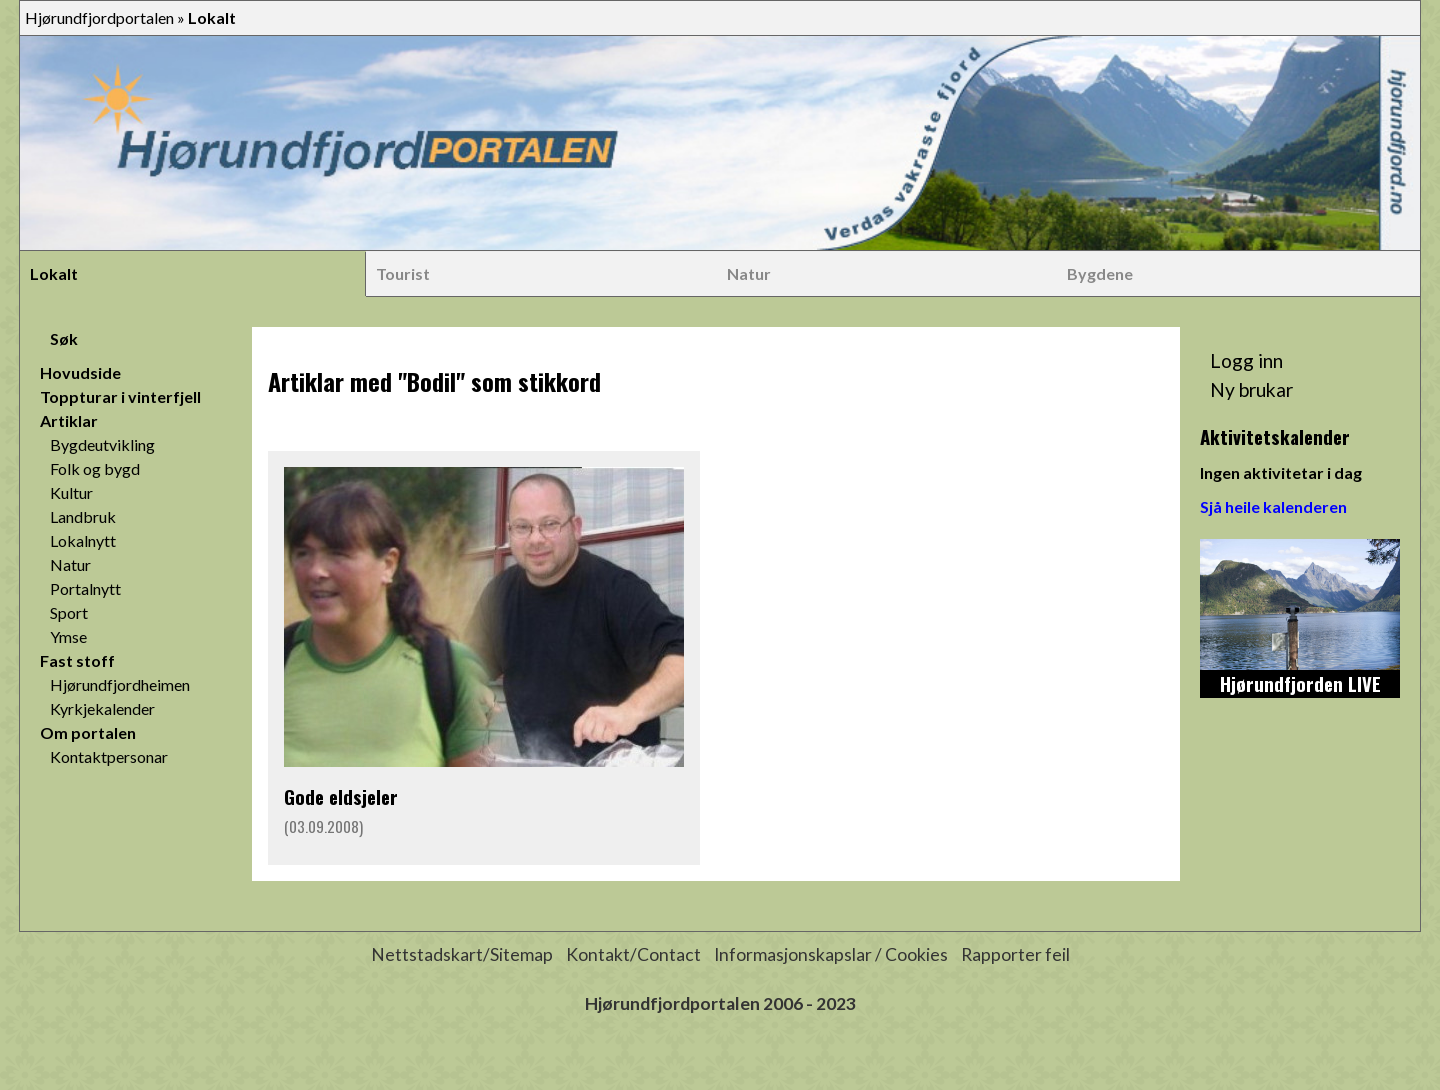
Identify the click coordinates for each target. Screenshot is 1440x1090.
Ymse (68, 636)
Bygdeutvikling (102, 444)
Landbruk (83, 516)
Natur (749, 273)
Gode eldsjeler (341, 796)
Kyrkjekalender (102, 708)
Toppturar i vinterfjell (120, 396)
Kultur (71, 492)
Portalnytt (85, 588)
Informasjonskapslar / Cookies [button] (831, 954)
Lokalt (54, 273)
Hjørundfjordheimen (120, 684)
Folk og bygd (95, 468)
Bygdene (1100, 273)
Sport (69, 612)
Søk (64, 338)
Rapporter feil (1015, 954)
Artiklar (69, 420)
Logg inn (1246, 360)
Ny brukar (1251, 389)
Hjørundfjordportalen (99, 17)
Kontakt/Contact (633, 954)
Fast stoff (77, 660)
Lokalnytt (83, 540)
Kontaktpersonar (109, 756)
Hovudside (80, 372)
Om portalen (88, 732)
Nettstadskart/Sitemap (462, 954)
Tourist (403, 273)
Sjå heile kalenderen (1273, 506)
